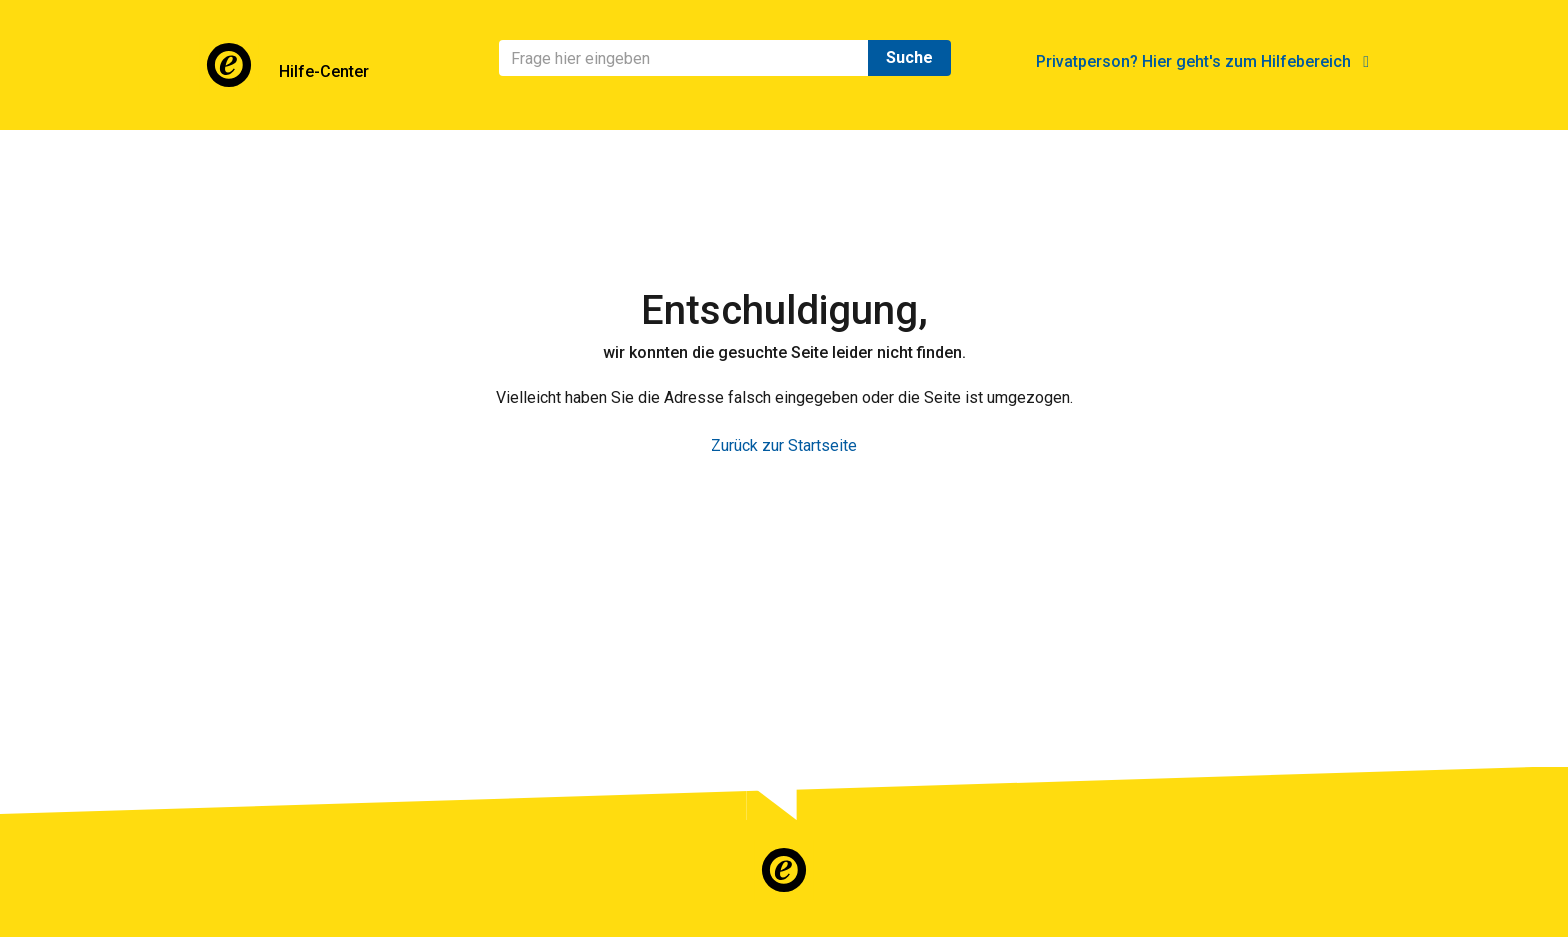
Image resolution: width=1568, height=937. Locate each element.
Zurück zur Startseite (784, 445)
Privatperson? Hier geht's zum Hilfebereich (1202, 61)
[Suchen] (684, 58)
